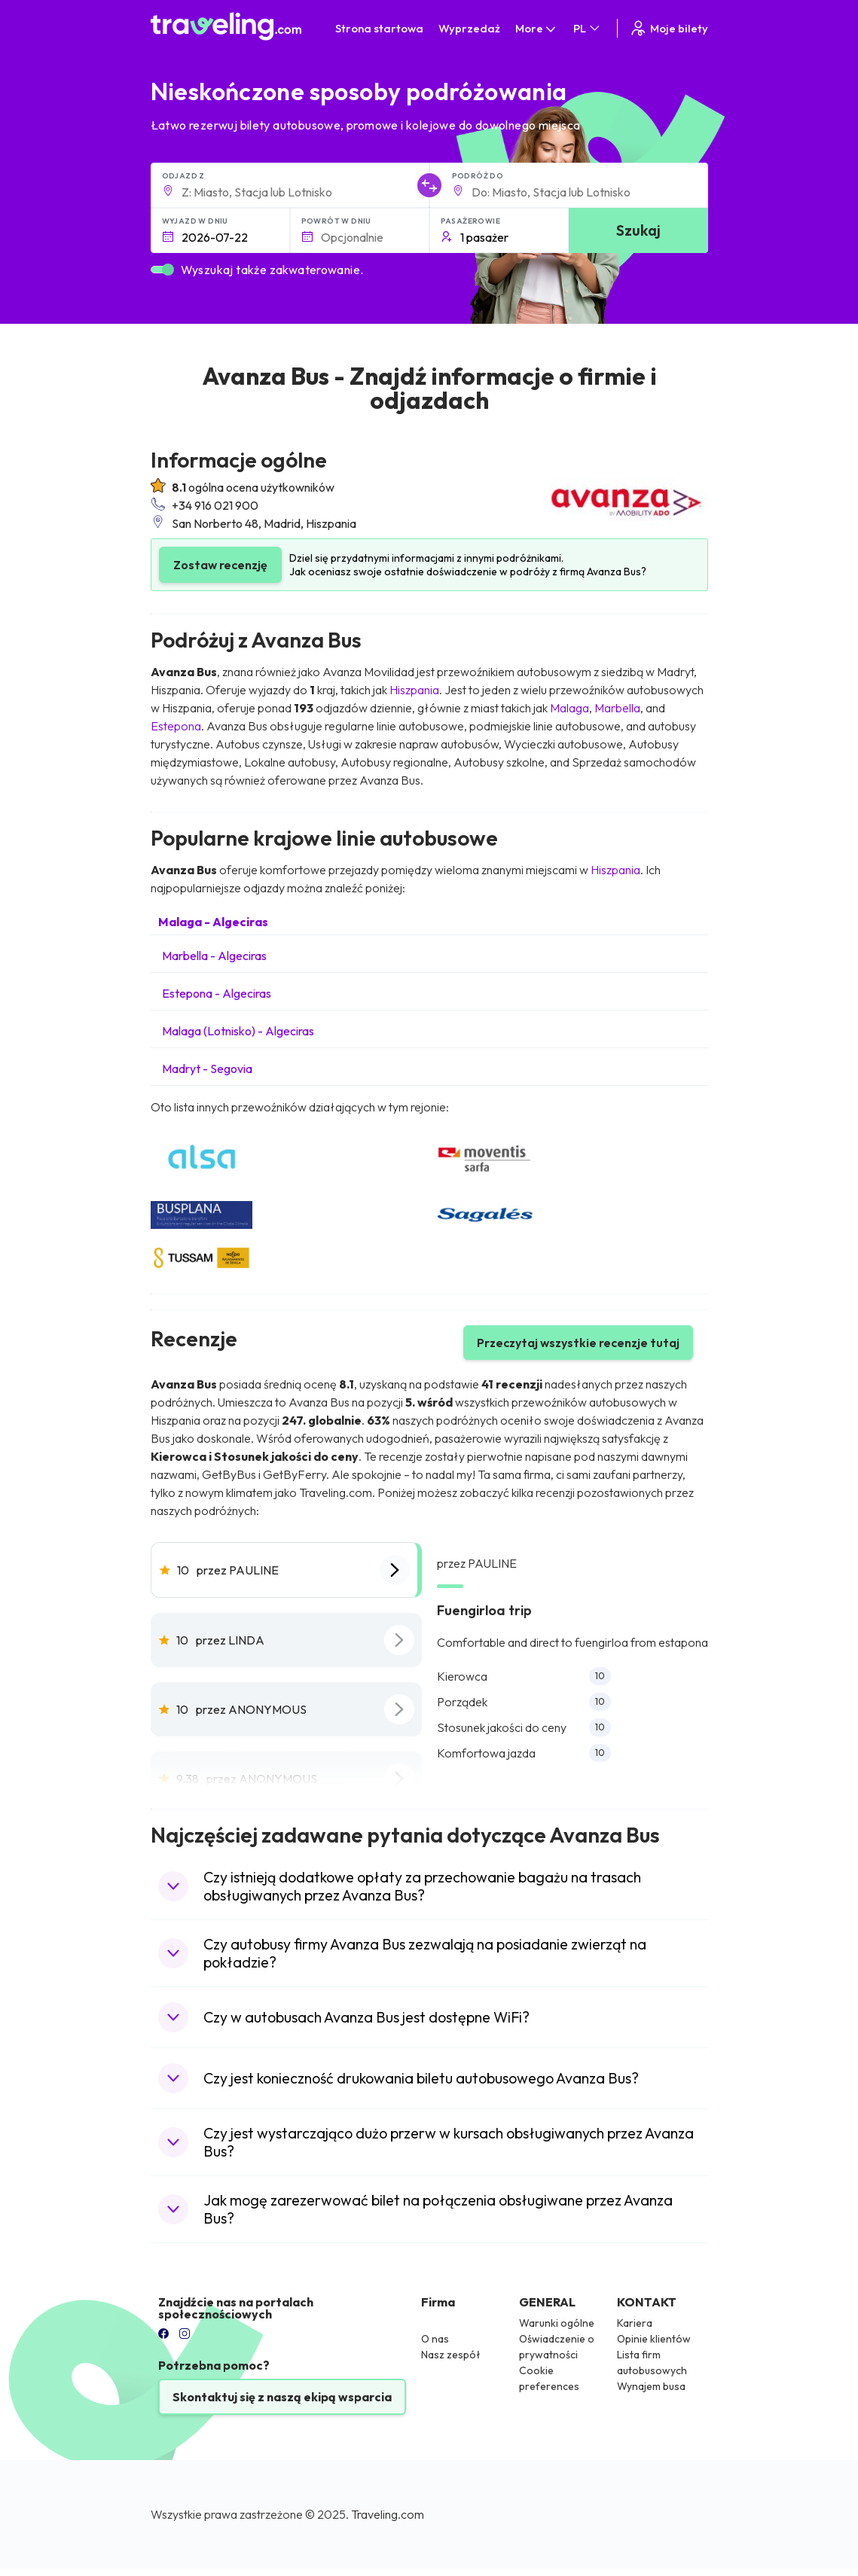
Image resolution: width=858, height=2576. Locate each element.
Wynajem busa (651, 2386)
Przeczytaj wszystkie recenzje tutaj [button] (578, 1342)
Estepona (176, 725)
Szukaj (638, 230)
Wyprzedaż (469, 28)
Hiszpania (414, 689)
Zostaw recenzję (220, 564)
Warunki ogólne (556, 2323)
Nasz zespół (451, 2354)
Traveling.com (387, 2514)
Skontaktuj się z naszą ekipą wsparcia (282, 2396)
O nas (435, 2339)
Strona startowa (379, 28)
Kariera (634, 2323)
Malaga (569, 707)
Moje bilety (668, 28)
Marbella (617, 707)
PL (587, 28)
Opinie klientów (654, 2339)
